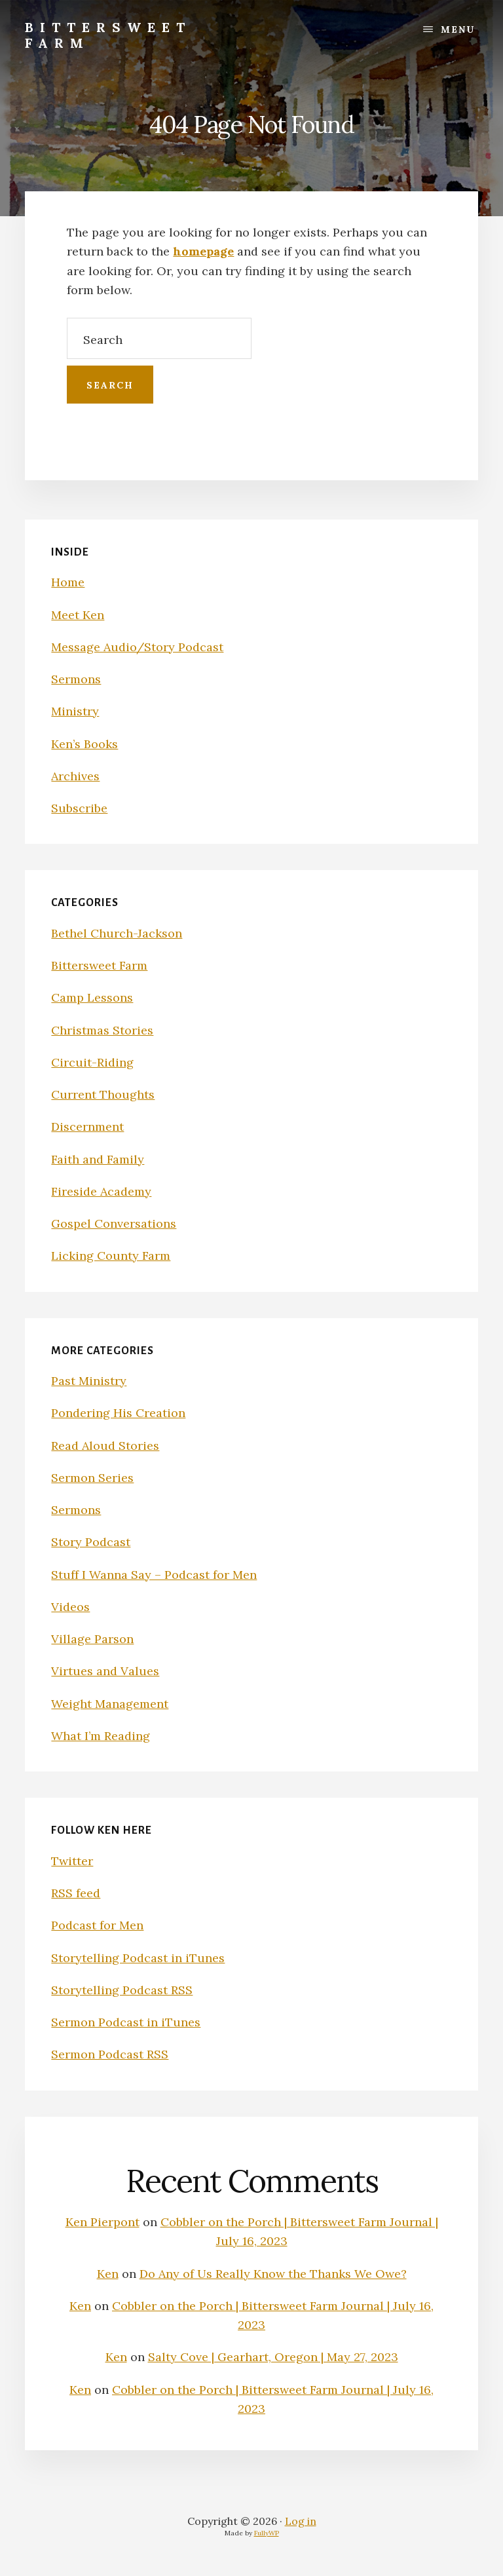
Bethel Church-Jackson (116, 933)
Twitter (72, 1860)
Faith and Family (97, 1159)
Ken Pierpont (102, 2221)
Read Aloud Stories (105, 1445)
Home (67, 582)
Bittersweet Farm (108, 35)
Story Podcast (90, 1541)
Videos (70, 1606)
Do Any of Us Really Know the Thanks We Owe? (273, 2273)
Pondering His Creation (118, 1412)
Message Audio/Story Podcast (137, 646)
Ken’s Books (84, 743)
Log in (300, 2521)
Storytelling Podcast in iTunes (138, 1957)
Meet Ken (77, 614)
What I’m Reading (100, 1735)
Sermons (76, 679)
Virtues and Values (105, 1670)
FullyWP (266, 2533)
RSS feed (75, 1893)
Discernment (87, 1126)
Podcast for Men (97, 1925)
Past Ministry (88, 1380)
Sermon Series (92, 1477)
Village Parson (92, 1638)
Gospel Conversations (113, 1223)
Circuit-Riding (92, 1062)
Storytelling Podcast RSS (122, 1990)
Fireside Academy (101, 1191)
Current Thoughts (103, 1094)
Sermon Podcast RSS (109, 2054)
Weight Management (109, 1703)
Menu (458, 29)
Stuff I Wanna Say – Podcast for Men (154, 1574)
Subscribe (79, 808)
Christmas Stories (102, 1030)
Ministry (75, 711)
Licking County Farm (110, 1255)
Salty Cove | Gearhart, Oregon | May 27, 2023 (273, 2356)
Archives (75, 776)
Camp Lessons (92, 997)
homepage (203, 251)
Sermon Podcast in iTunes (125, 2022)
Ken (108, 2273)
